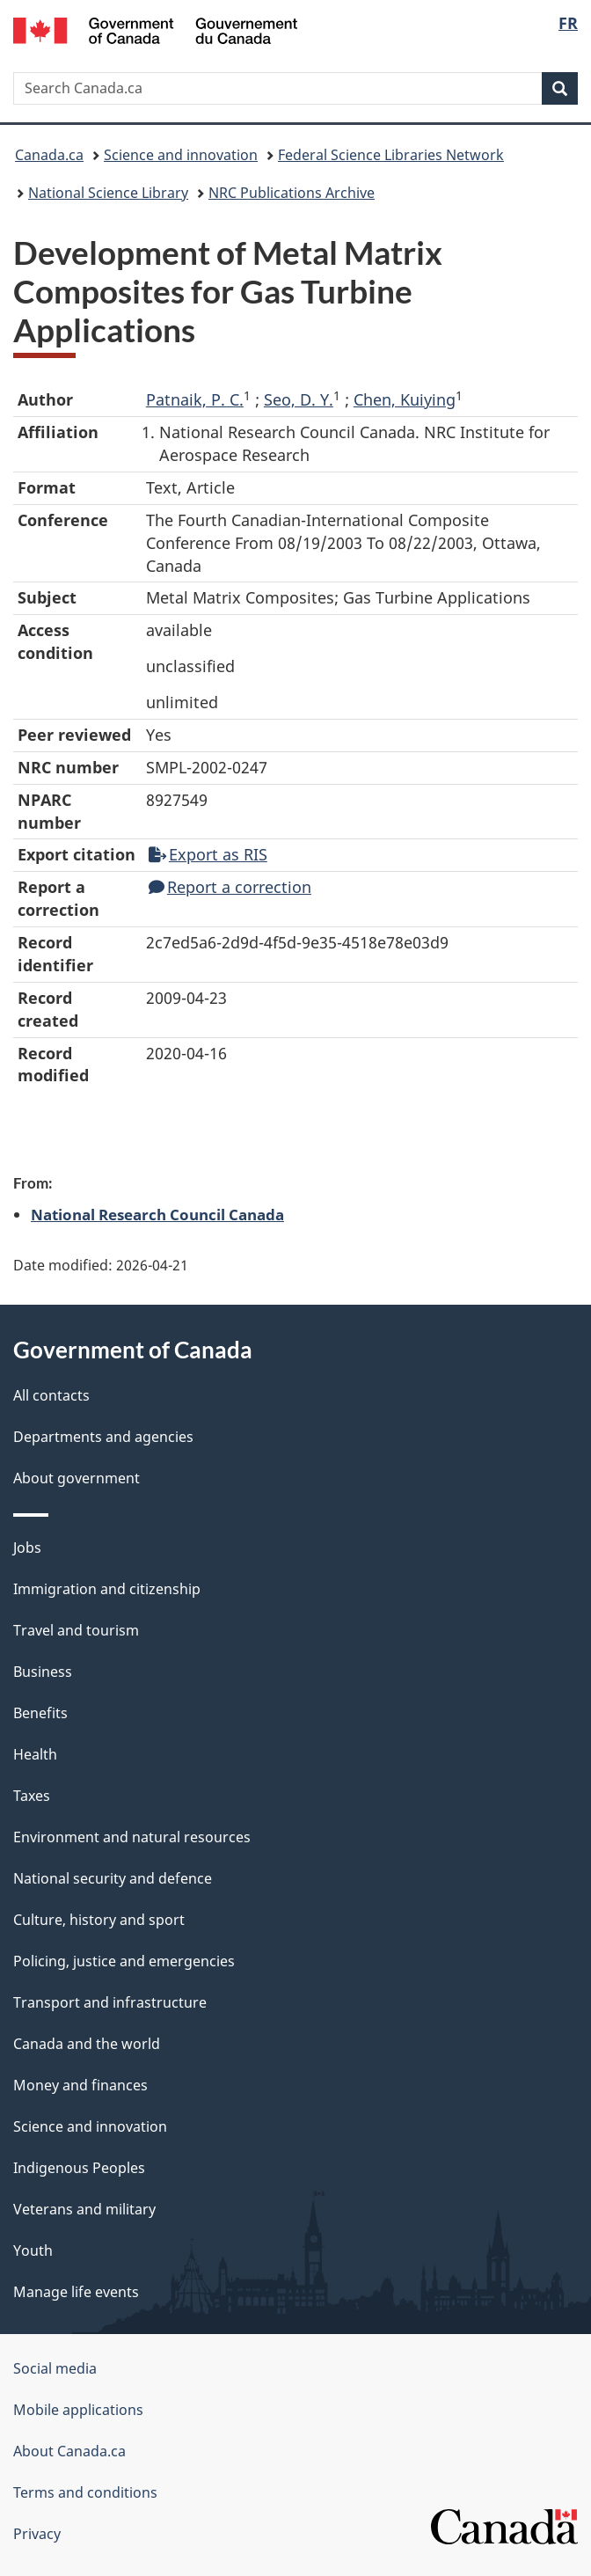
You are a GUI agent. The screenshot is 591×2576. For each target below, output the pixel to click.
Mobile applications (78, 2409)
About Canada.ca (69, 2451)
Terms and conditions (85, 2492)
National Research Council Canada (157, 1214)
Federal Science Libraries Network (391, 155)
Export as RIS (208, 854)
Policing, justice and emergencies (124, 1961)
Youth (33, 2250)
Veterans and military (84, 2209)
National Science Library (108, 192)
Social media (55, 2368)
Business (42, 1671)
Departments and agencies (103, 1436)
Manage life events (76, 2292)
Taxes (31, 1795)
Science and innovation (181, 155)
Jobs (27, 1547)
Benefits (40, 1713)
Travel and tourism (76, 1630)
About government (76, 1478)
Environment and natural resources (132, 1837)
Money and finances (80, 2085)
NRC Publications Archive (291, 192)
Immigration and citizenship (107, 1589)
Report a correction (230, 886)
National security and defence (112, 1878)
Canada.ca (49, 155)
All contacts (51, 1395)
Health (35, 1754)
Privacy (37, 2533)
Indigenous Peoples (79, 2167)
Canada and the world (86, 2043)
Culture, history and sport (99, 1919)
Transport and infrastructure (110, 2002)
